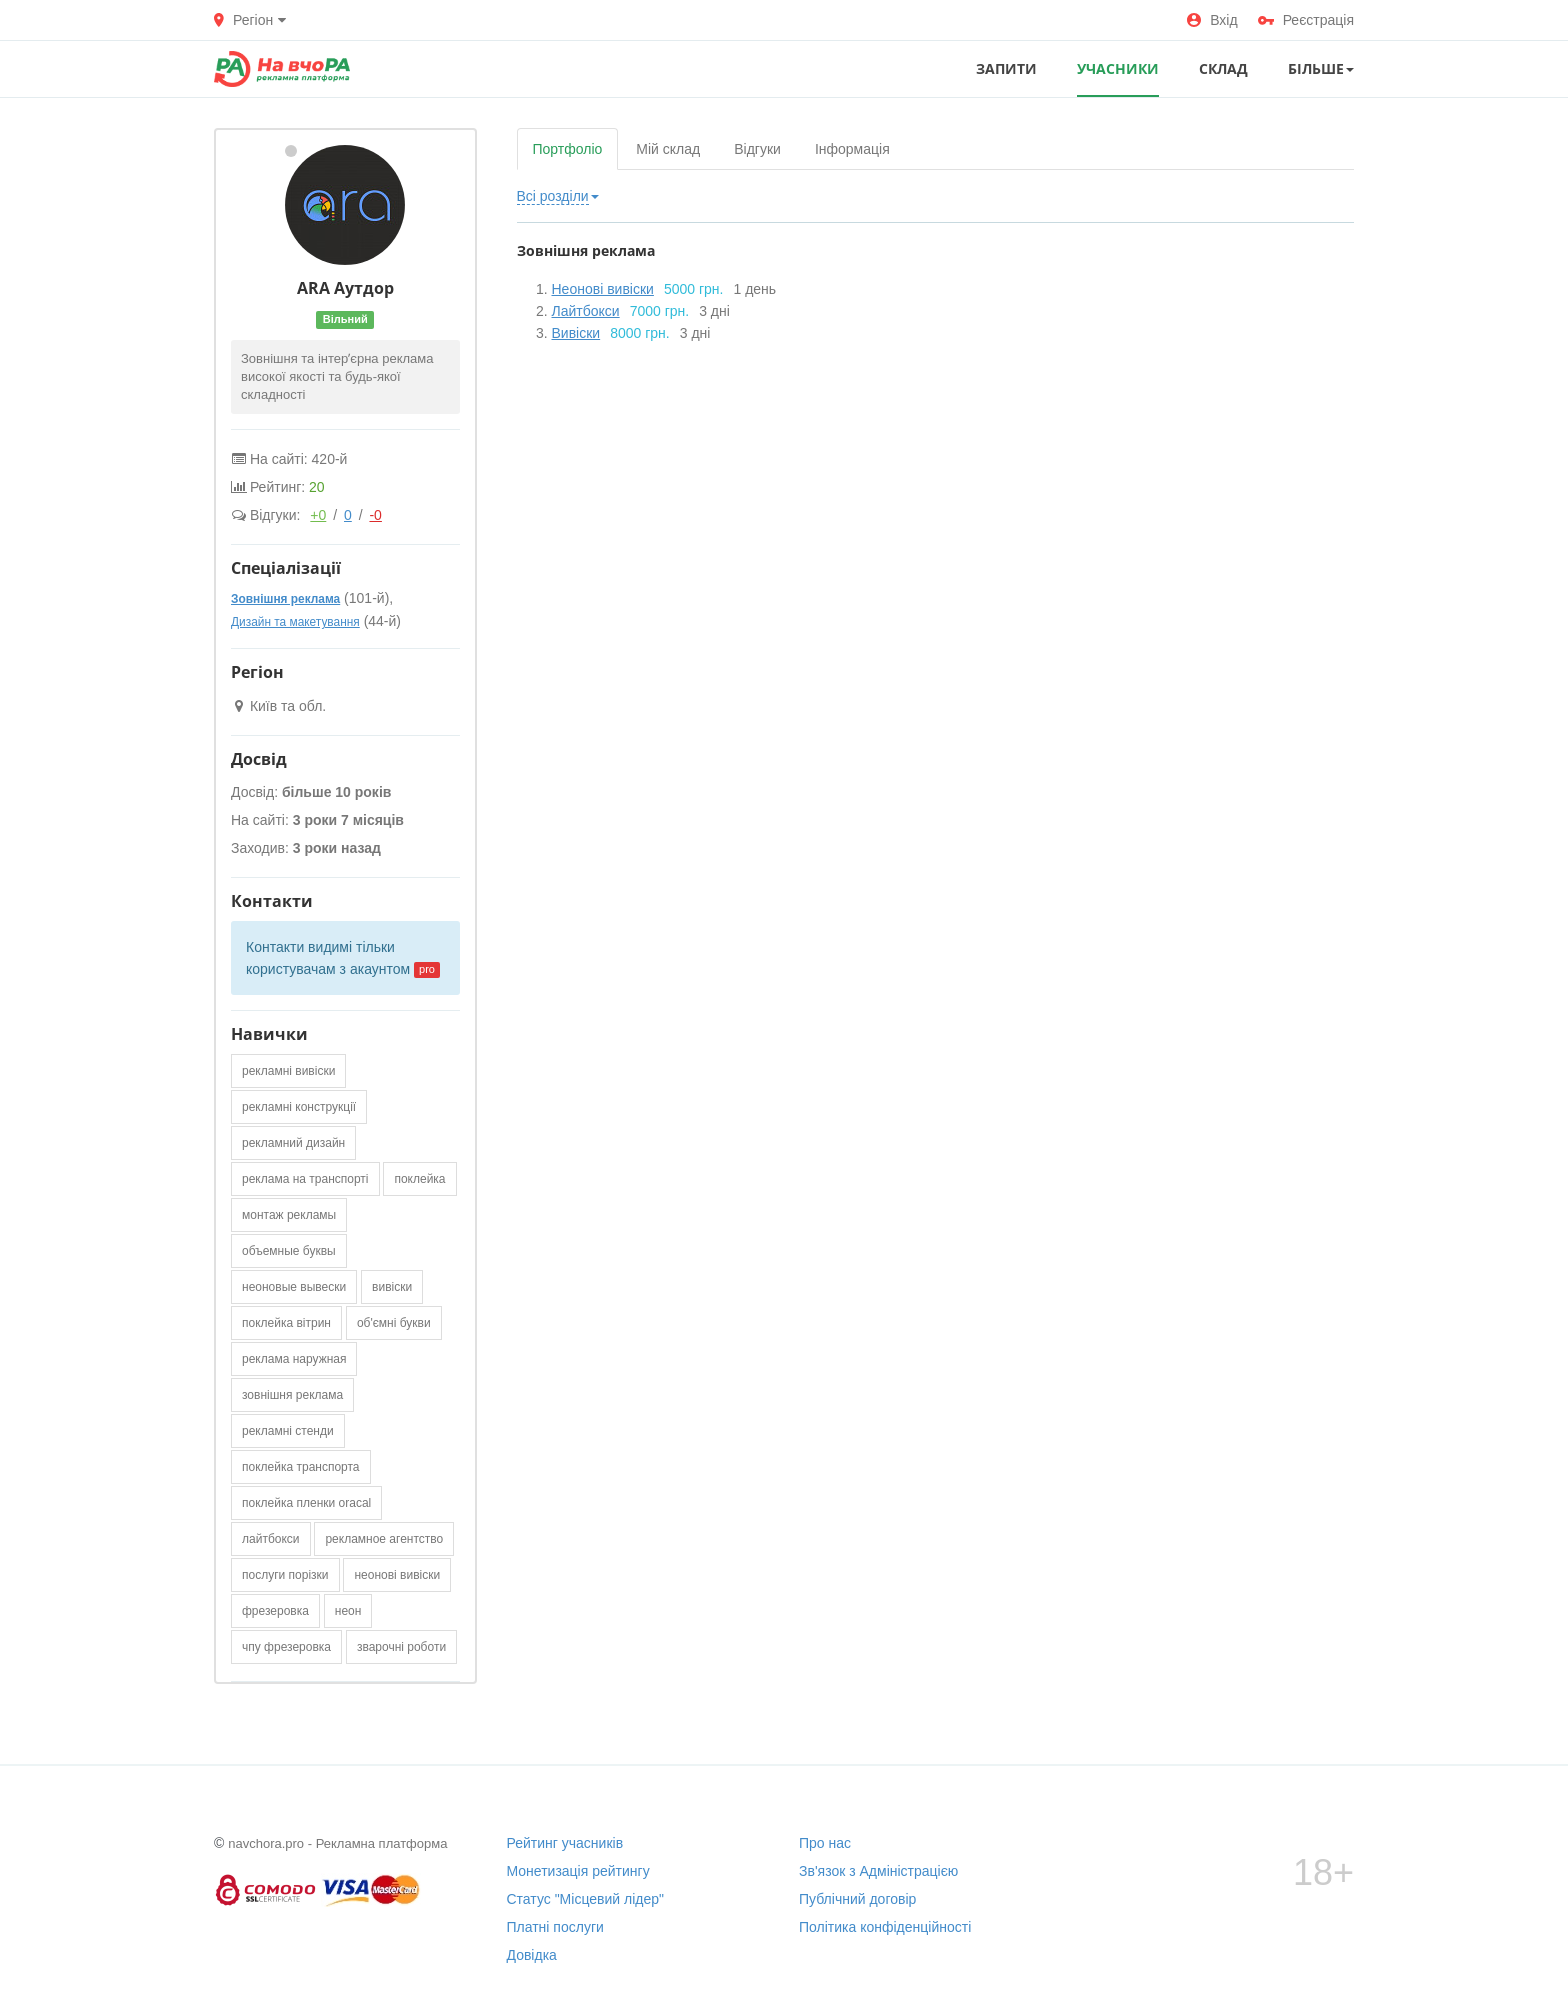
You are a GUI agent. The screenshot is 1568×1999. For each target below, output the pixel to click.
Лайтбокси (586, 311)
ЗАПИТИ (1006, 68)
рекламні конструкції (299, 1107)
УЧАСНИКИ (1118, 68)
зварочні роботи (401, 1647)
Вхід (1212, 20)
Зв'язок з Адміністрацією (878, 1871)
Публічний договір (857, 1899)
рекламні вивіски (288, 1071)
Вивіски (576, 333)
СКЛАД (1223, 68)
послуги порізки (285, 1575)
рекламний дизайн (293, 1143)
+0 (318, 515)
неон (348, 1611)
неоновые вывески (294, 1287)
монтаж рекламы (289, 1215)
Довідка (532, 1955)
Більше (1321, 68)
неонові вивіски (397, 1575)
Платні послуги (555, 1927)
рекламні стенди (288, 1431)
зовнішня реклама (292, 1395)
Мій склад (668, 149)
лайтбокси (271, 1539)
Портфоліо (568, 149)
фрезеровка (275, 1611)
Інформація (852, 149)
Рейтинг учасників (565, 1843)
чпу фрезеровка (286, 1647)
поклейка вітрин (286, 1323)
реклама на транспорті (305, 1179)
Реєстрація (1306, 20)
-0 (375, 515)
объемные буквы (289, 1251)
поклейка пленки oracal (306, 1503)
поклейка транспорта (301, 1467)
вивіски (392, 1287)
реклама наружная (294, 1359)
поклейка (419, 1179)
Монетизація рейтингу (578, 1871)
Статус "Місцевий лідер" (586, 1899)
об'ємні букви (394, 1323)
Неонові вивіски (603, 289)
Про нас (825, 1843)
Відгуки (757, 149)
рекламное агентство (384, 1539)
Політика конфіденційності (885, 1927)
